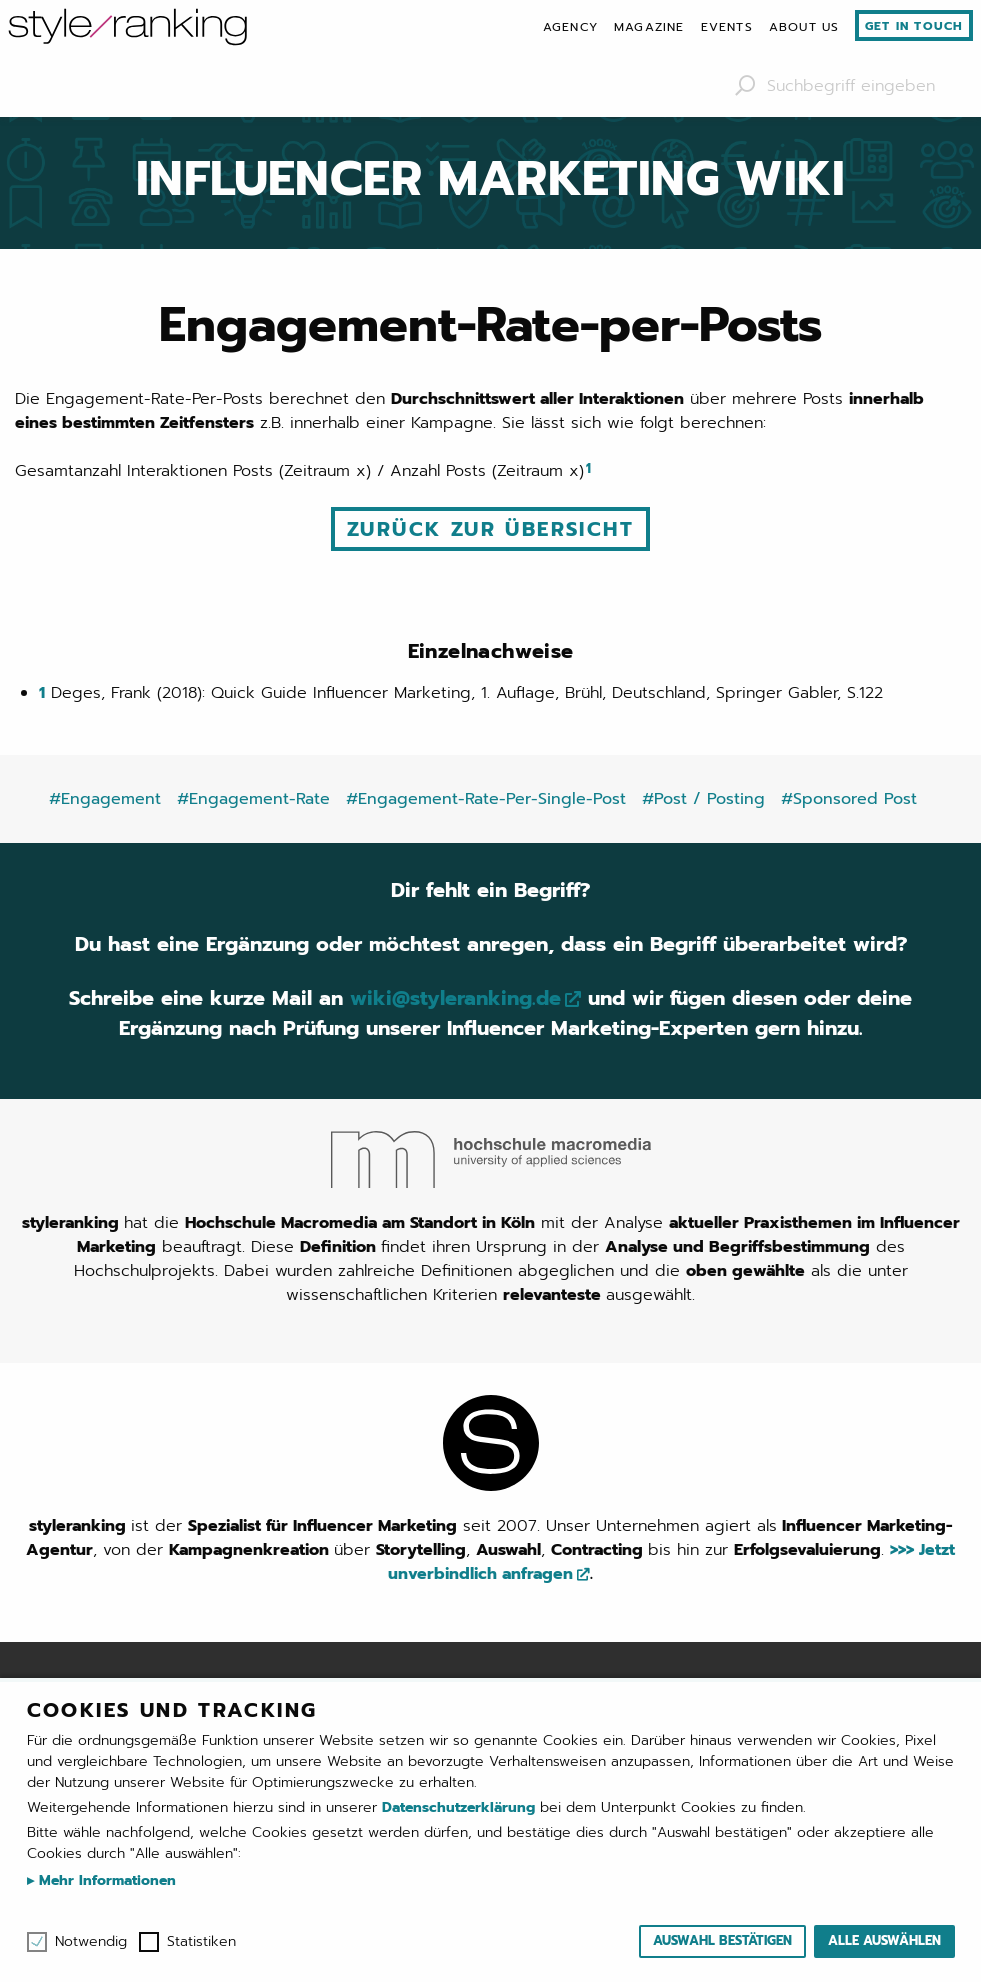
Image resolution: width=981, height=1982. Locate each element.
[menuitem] (570, 27)
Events (727, 27)
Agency (570, 27)
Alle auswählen (884, 1940)
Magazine (649, 27)
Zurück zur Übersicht (490, 529)
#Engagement (105, 799)
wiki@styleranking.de (455, 998)
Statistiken (201, 1942)
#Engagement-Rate (253, 799)
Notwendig (91, 1942)
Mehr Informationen (105, 1880)
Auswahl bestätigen (722, 1940)
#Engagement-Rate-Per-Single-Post (486, 799)
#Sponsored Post (849, 799)
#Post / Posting (703, 799)
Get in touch (914, 26)
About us (804, 27)
